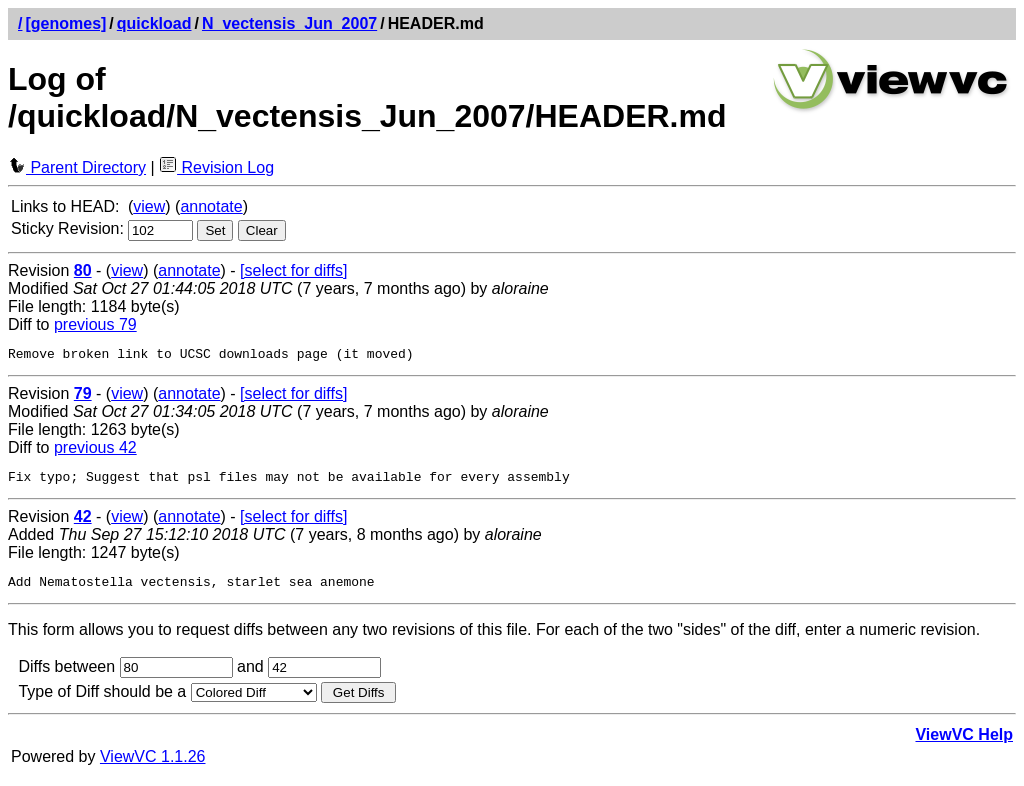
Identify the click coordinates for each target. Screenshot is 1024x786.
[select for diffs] (293, 270)
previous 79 (95, 324)
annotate (211, 206)
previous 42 (95, 450)
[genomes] (65, 23)
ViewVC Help (964, 743)
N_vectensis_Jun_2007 (289, 23)
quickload (154, 23)
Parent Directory (77, 167)
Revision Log (216, 167)
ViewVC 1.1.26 (153, 765)
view (149, 206)
